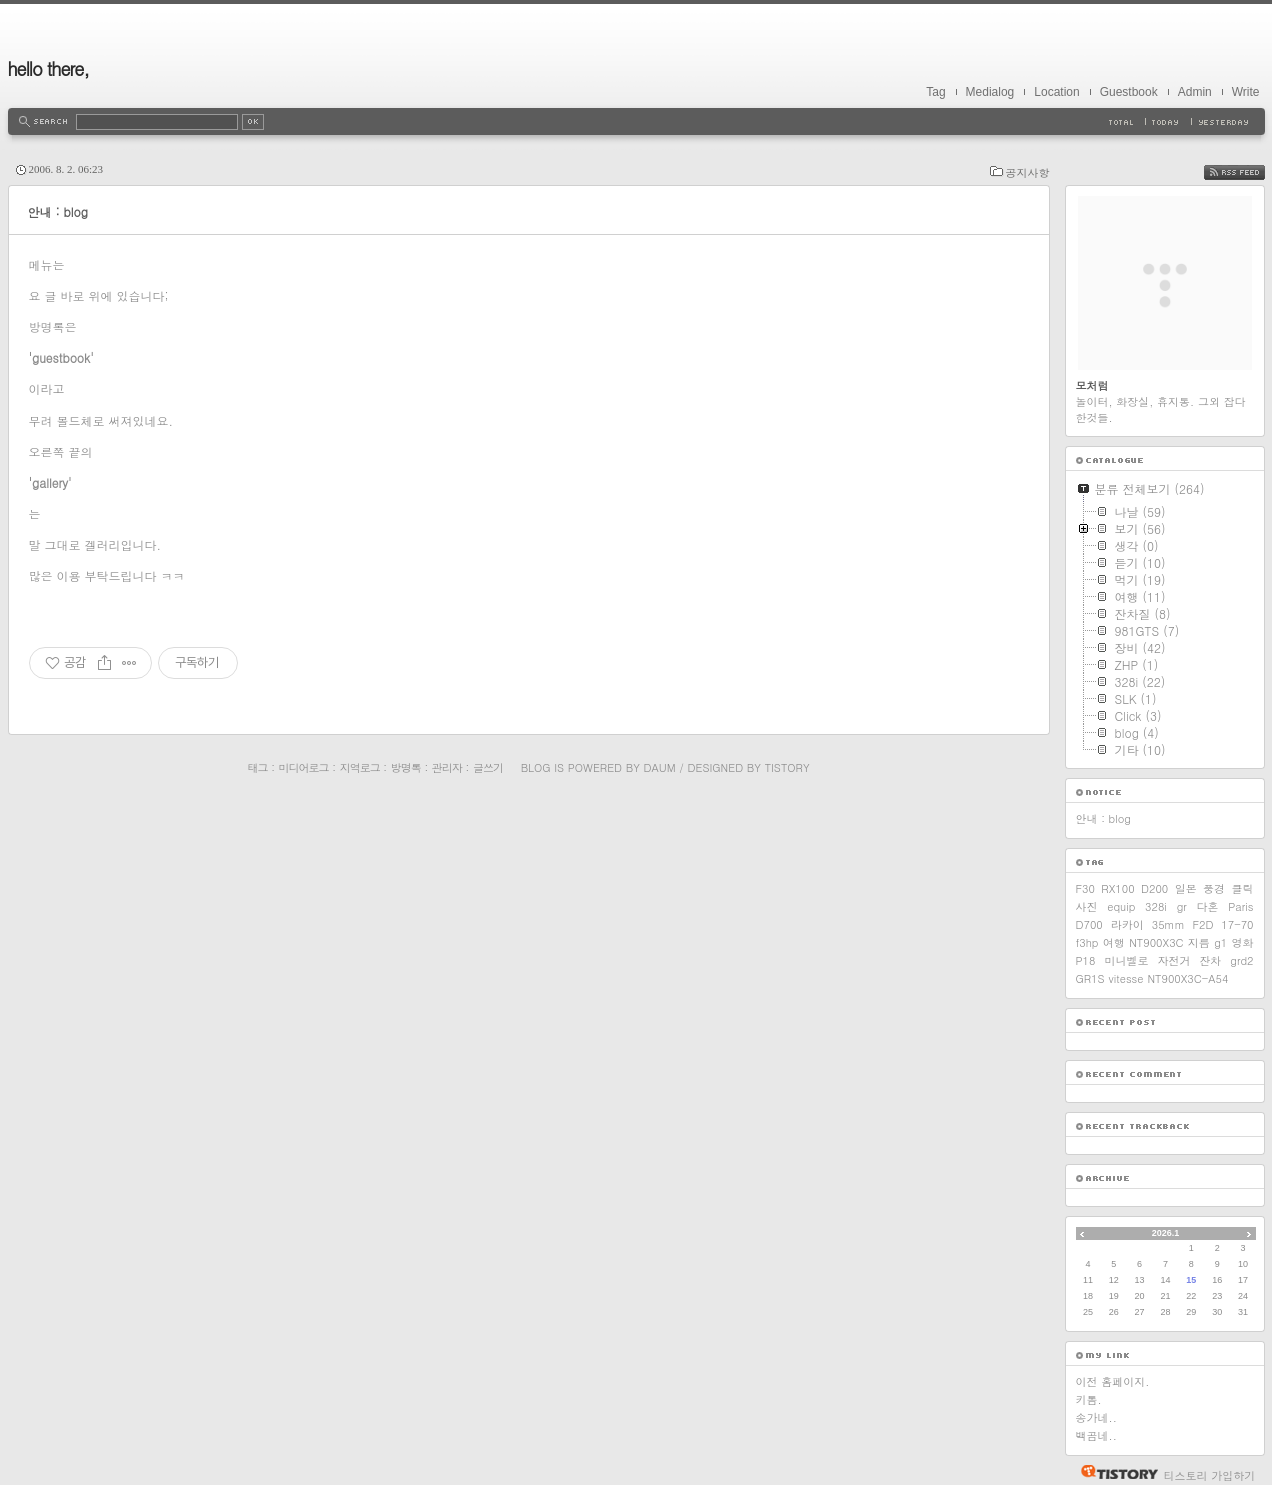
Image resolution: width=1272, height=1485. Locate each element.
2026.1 (1166, 1233)
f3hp (1087, 942)
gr (1182, 906)
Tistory (787, 767)
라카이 (1127, 924)
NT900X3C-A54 (1187, 978)
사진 (1087, 906)
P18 (1086, 960)
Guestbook (1129, 92)
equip (1121, 906)
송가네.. (1096, 1417)
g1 (1220, 942)
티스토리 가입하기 (1210, 1475)
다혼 (1208, 906)
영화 (1243, 942)
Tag (935, 92)
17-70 (1237, 924)
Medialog (990, 92)
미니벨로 (1126, 960)
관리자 (447, 767)
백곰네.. (1096, 1435)
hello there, (49, 68)
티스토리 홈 (1114, 1472)
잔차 (1210, 960)
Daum (660, 767)
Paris (1240, 906)
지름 (1199, 942)
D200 (1154, 888)
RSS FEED (1249, 172)
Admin (1195, 92)
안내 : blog (58, 211)
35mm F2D (1183, 924)
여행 (1114, 942)
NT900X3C (1156, 942)
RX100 (1117, 888)
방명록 (406, 767)
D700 (1089, 924)
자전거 (1173, 960)
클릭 (1242, 888)
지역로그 (360, 767)
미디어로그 (304, 767)
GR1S (1090, 978)
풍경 (1214, 888)
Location (1056, 92)
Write (1246, 92)
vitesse (1126, 978)
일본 (1186, 888)
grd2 (1241, 960)
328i (1156, 906)
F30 (1085, 888)
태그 (257, 767)
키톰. (1089, 1399)
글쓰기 (488, 767)
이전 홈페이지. (1113, 1381)
